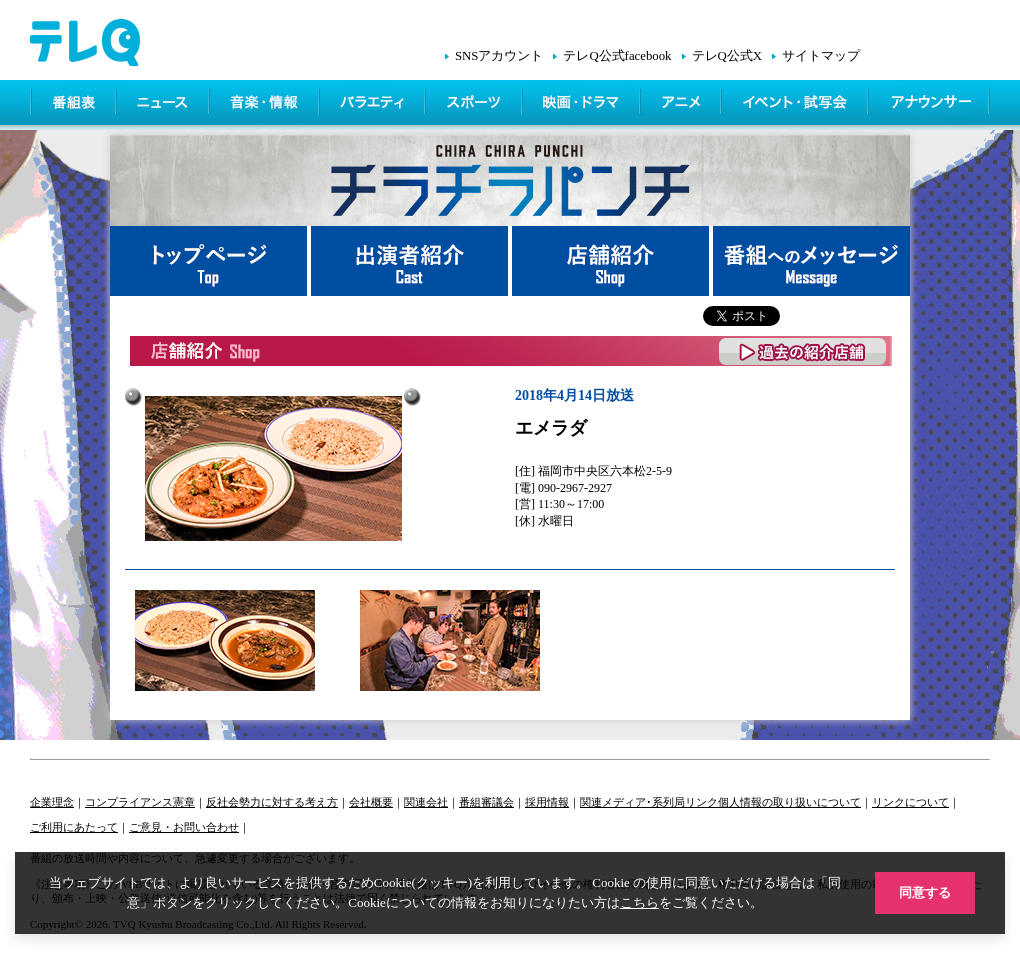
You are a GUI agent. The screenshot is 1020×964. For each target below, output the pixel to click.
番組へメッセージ (811, 261)
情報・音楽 (266, 105)
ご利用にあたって (74, 827)
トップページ (210, 261)
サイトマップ (821, 56)
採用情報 (547, 802)
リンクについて (910, 802)
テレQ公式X (727, 56)
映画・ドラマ (583, 105)
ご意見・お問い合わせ (184, 827)
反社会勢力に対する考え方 (272, 802)
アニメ (682, 105)
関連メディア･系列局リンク (649, 802)
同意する (925, 892)
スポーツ (475, 105)
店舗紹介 (612, 261)
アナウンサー (930, 105)
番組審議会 (486, 802)
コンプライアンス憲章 (140, 802)
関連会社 (426, 802)
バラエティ (374, 105)
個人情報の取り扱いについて (789, 802)
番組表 (74, 105)
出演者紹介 (411, 261)
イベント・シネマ (796, 105)
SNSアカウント (499, 56)
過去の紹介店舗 (803, 351)
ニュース (164, 105)
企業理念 (52, 802)
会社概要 (371, 802)
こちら (639, 902)
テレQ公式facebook (617, 56)
